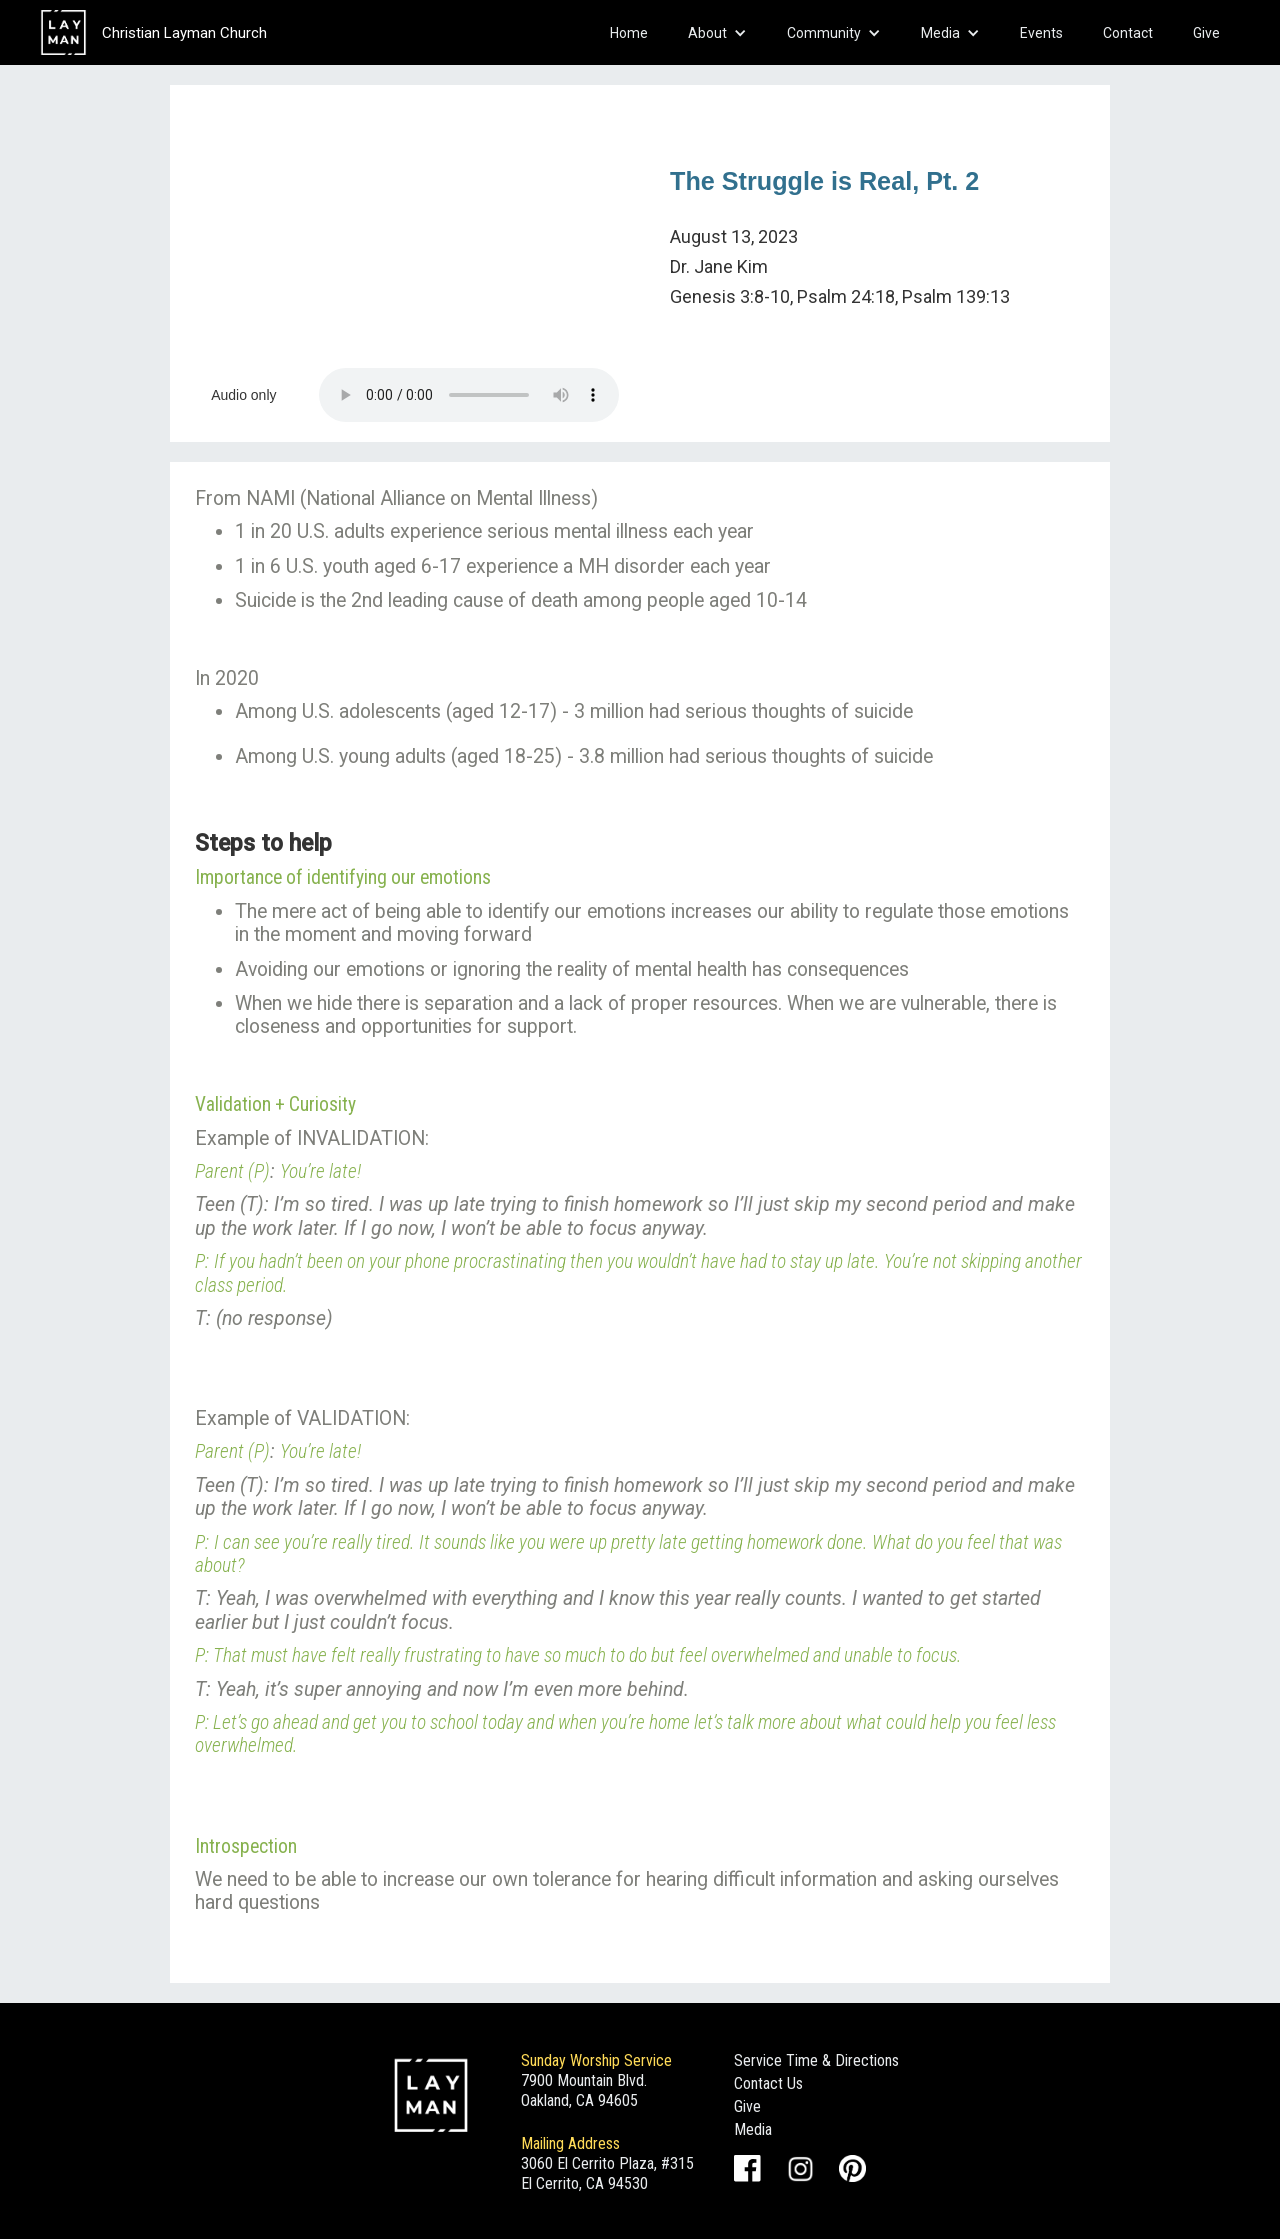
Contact (1128, 33)
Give (1206, 33)
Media (753, 2129)
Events (1041, 33)
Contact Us (768, 2083)
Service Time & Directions (816, 2060)
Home (629, 33)
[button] (717, 33)
